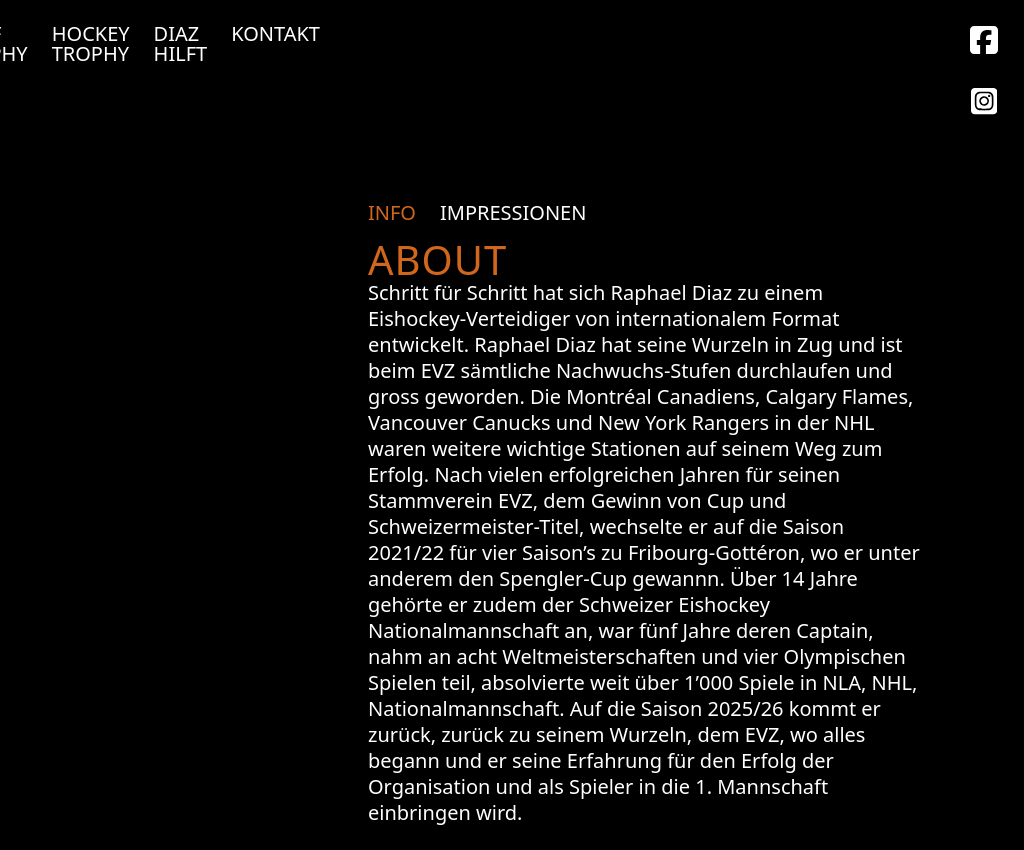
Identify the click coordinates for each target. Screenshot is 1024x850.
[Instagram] (984, 43)
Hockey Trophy (91, 44)
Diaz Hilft (181, 44)
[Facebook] (984, 104)
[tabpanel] (644, 527)
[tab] (398, 213)
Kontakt (275, 34)
